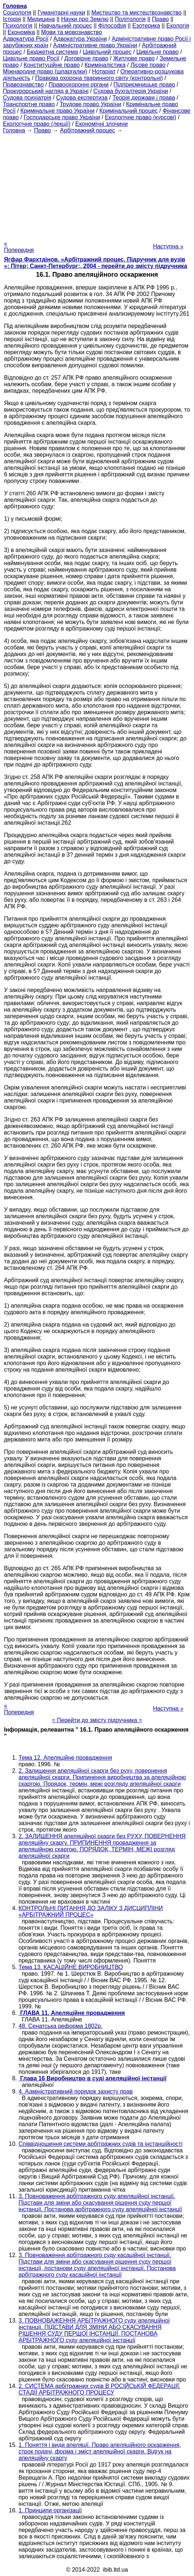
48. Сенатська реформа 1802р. (60, 2026)
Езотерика (146, 26)
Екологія (177, 26)
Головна (14, 130)
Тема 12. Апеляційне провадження (65, 1758)
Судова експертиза (82, 98)
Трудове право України (90, 104)
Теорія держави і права (143, 98)
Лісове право (147, 65)
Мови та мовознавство (71, 32)
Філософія (112, 26)
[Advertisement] (97, 185)
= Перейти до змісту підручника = (97, 1720)
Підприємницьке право (144, 84)
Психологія (17, 26)
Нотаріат (103, 71)
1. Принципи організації (50, 2510)
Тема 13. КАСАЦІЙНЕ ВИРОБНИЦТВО (71, 1967)
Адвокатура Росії (26, 39)
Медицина (41, 19)
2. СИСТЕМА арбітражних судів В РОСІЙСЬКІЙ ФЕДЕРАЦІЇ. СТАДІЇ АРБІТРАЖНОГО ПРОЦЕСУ (100, 2389)
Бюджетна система (52, 52)
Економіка (21, 32)
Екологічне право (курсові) (141, 117)
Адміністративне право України (95, 45)
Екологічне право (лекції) (36, 124)
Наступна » (168, 246)
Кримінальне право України (57, 111)
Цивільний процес (107, 52)
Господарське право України (62, 117)
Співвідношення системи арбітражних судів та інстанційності (100, 2144)
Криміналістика (105, 65)
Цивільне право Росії (31, 58)
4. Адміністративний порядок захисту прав (76, 2091)
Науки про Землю (84, 19)
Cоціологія (17, 12)
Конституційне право (52, 65)
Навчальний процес (65, 26)
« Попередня (19, 246)
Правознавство (23, 84)
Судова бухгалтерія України (130, 91)
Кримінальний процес (128, 111)
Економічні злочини (101, 124)
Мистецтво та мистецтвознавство (137, 12)
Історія (12, 19)
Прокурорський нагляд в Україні (46, 91)
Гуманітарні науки (61, 12)
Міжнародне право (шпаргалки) (45, 71)
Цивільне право (157, 52)
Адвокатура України (80, 39)
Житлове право (133, 58)
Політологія (130, 19)
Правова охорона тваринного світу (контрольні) (99, 78)
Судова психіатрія (27, 98)
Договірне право (86, 58)
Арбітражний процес (87, 130)
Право (160, 19)
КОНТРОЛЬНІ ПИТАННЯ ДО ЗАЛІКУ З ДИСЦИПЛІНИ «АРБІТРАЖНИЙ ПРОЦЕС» (91, 1911)
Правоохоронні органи (79, 84)
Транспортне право (29, 104)
